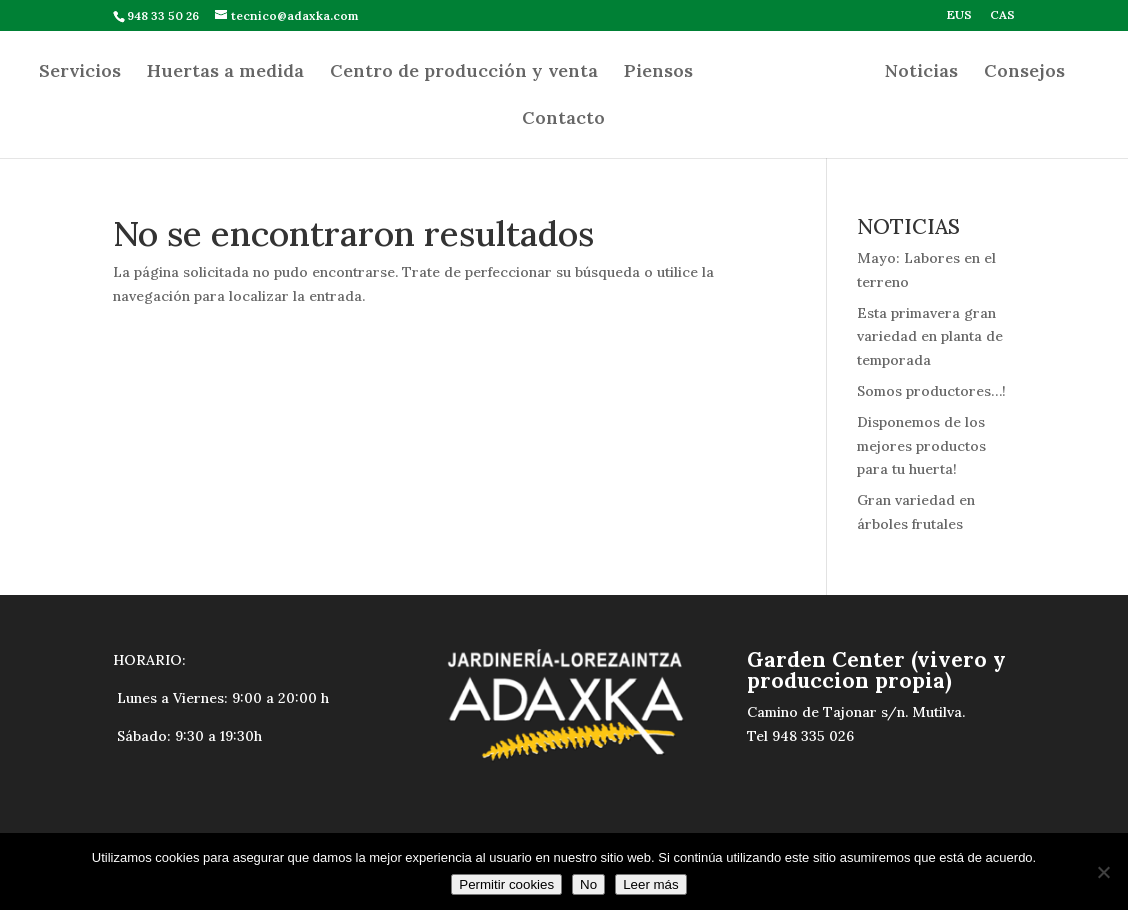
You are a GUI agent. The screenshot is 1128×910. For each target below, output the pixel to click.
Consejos (1024, 73)
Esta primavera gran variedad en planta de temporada (930, 337)
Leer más (651, 884)
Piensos (658, 73)
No (588, 884)
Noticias (921, 73)
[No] (1103, 872)
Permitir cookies (506, 884)
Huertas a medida (225, 73)
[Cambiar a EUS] (959, 19)
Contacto (563, 120)
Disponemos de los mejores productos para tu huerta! (921, 446)
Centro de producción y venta (464, 73)
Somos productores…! (931, 391)
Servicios (80, 73)
